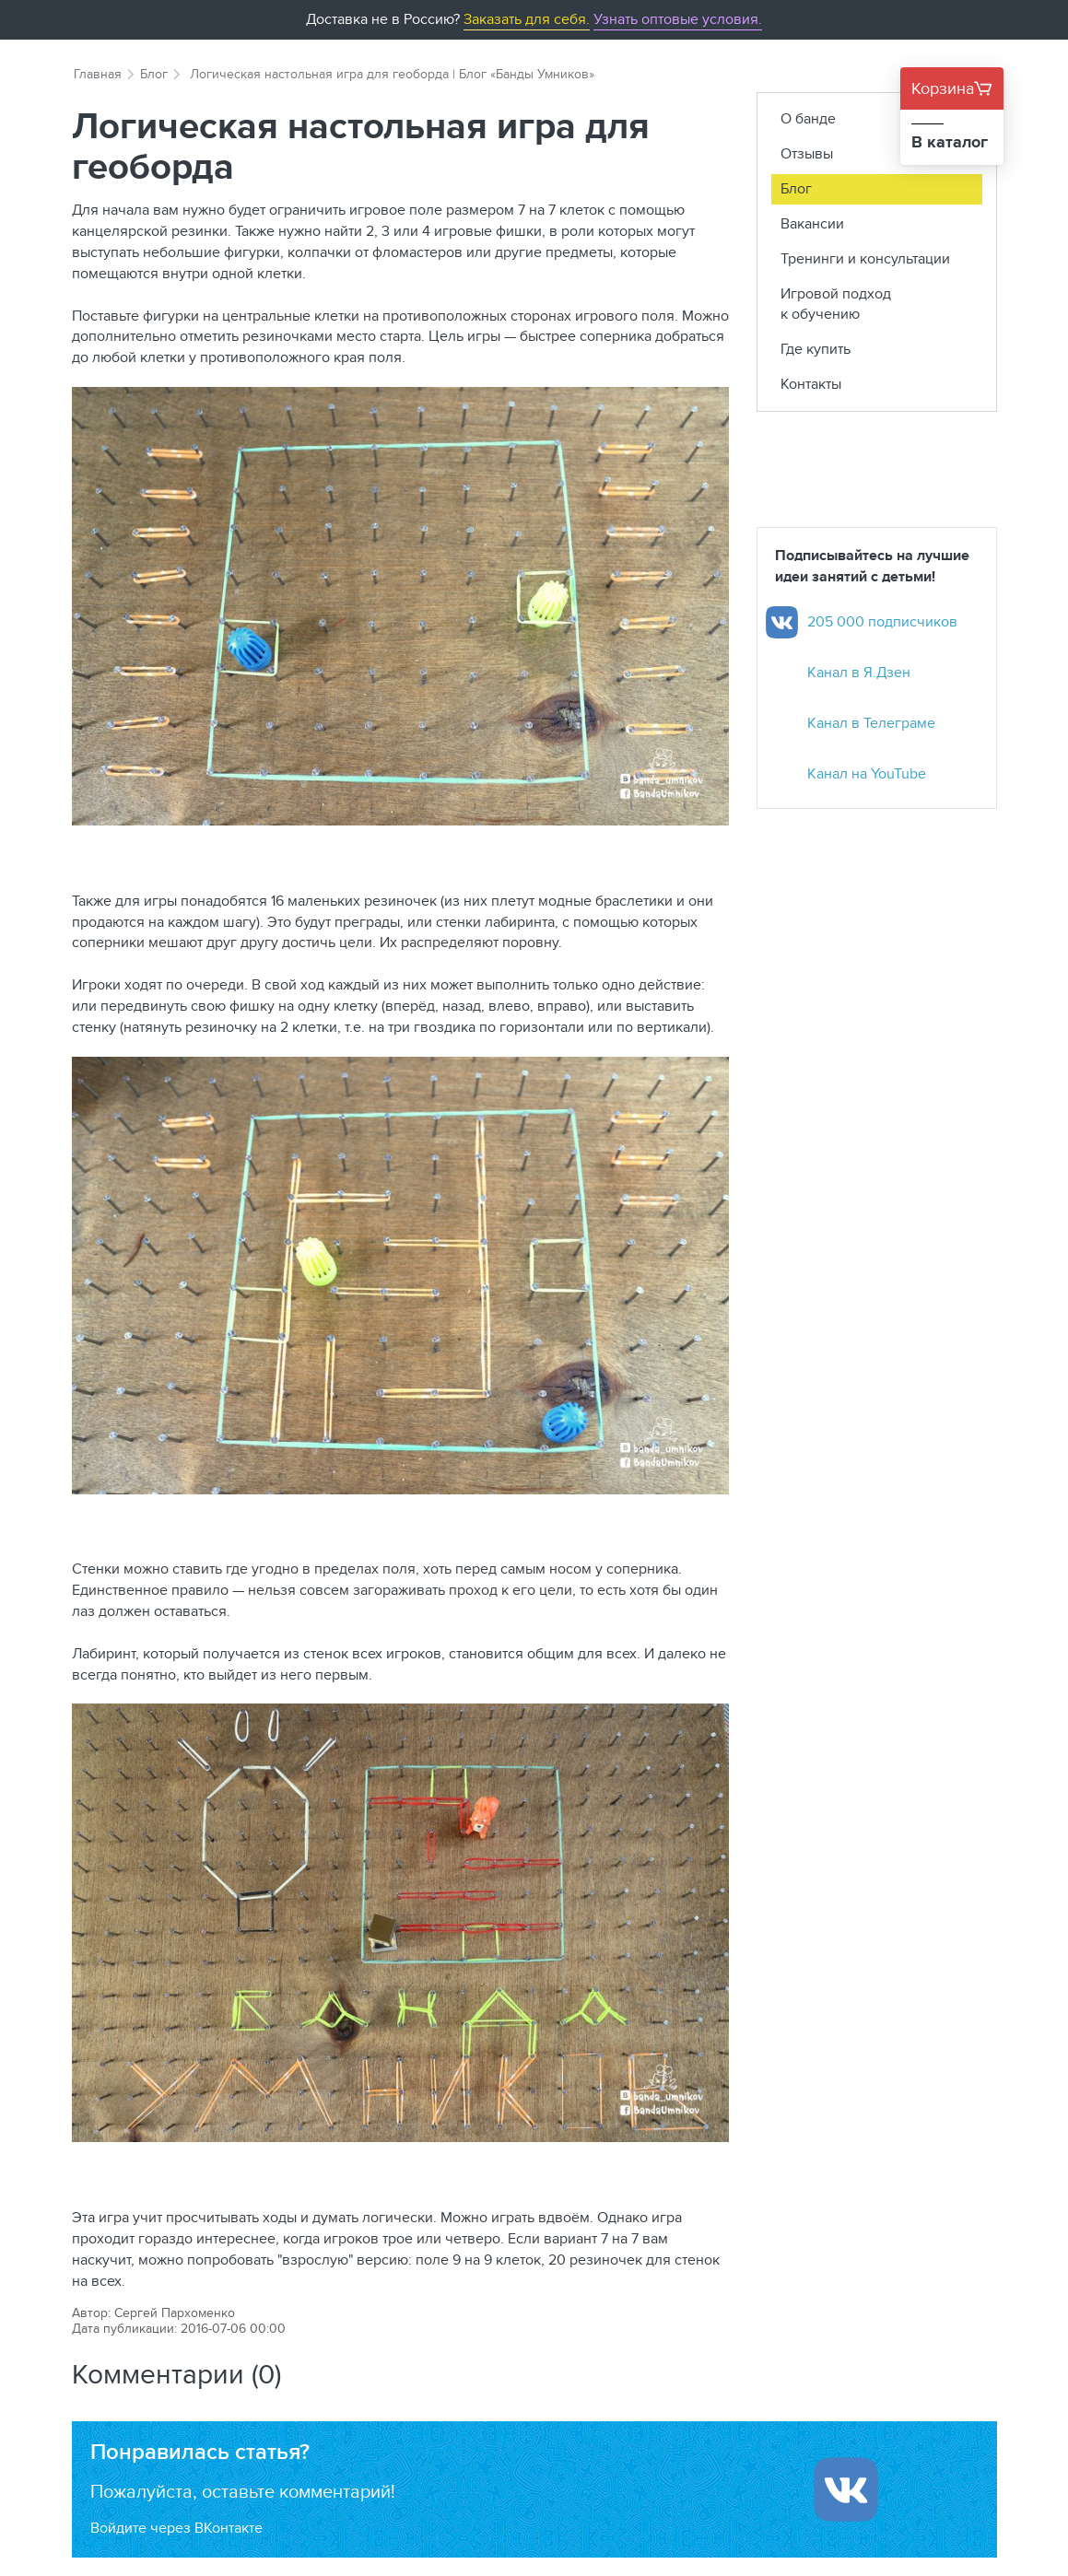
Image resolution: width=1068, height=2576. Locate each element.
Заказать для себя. (527, 18)
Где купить (815, 348)
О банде (808, 118)
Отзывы (806, 153)
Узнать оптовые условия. (677, 18)
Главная (98, 73)
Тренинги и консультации (865, 258)
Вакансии (812, 223)
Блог (154, 73)
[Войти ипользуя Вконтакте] (846, 2489)
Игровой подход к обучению (835, 304)
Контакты (810, 383)
